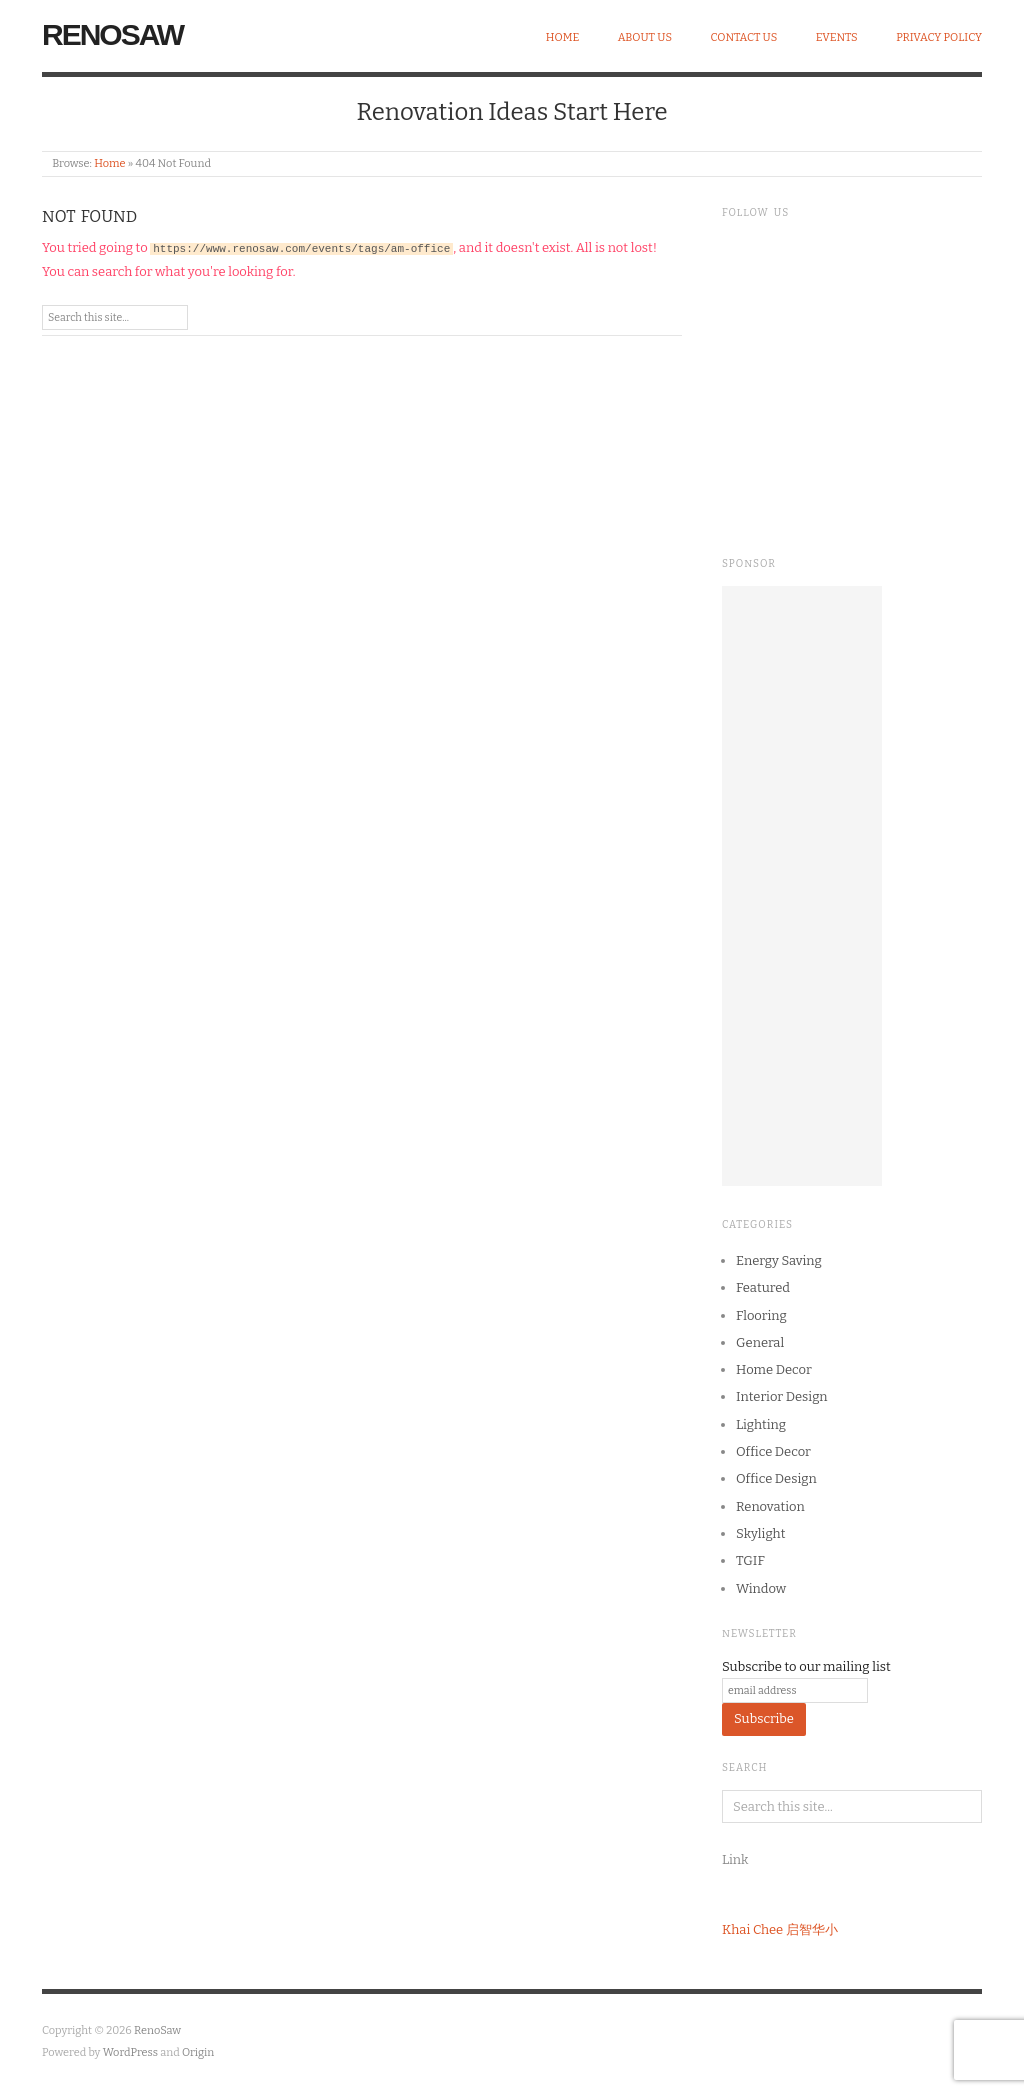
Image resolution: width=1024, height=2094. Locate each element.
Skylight (760, 1533)
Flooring (761, 1315)
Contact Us (744, 37)
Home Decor (774, 1369)
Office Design (776, 1478)
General (760, 1342)
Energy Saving (779, 1260)
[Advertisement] (802, 886)
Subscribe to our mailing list (806, 1666)
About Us (645, 37)
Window (761, 1588)
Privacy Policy (939, 37)
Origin (198, 2052)
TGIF (750, 1560)
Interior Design (782, 1396)
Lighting (761, 1424)
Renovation (770, 1506)
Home (563, 37)
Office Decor (773, 1451)
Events (837, 37)
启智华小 (812, 1929)
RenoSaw (112, 34)
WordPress (131, 2052)
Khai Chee (752, 1929)
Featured (763, 1287)
